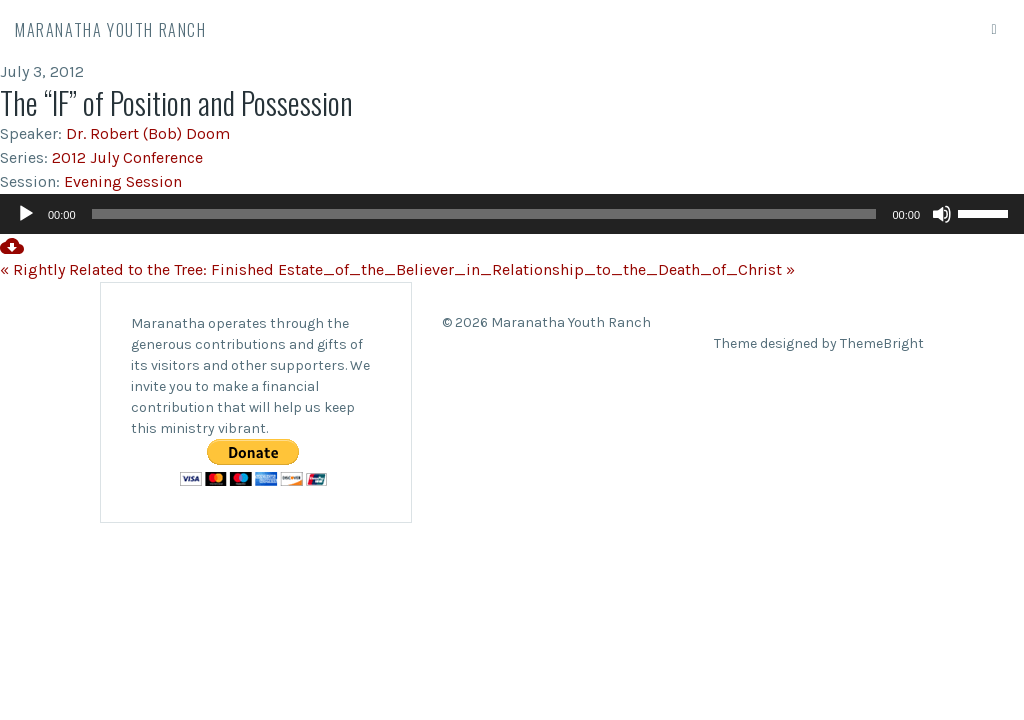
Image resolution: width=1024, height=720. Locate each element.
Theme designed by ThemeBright (819, 343)
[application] (512, 214)
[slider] (484, 214)
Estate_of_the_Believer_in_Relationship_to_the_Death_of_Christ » (536, 269)
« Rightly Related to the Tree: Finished (137, 269)
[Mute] (942, 214)
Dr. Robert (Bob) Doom (148, 133)
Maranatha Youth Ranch (111, 30)
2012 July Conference (127, 157)
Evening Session (123, 181)
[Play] (26, 214)
